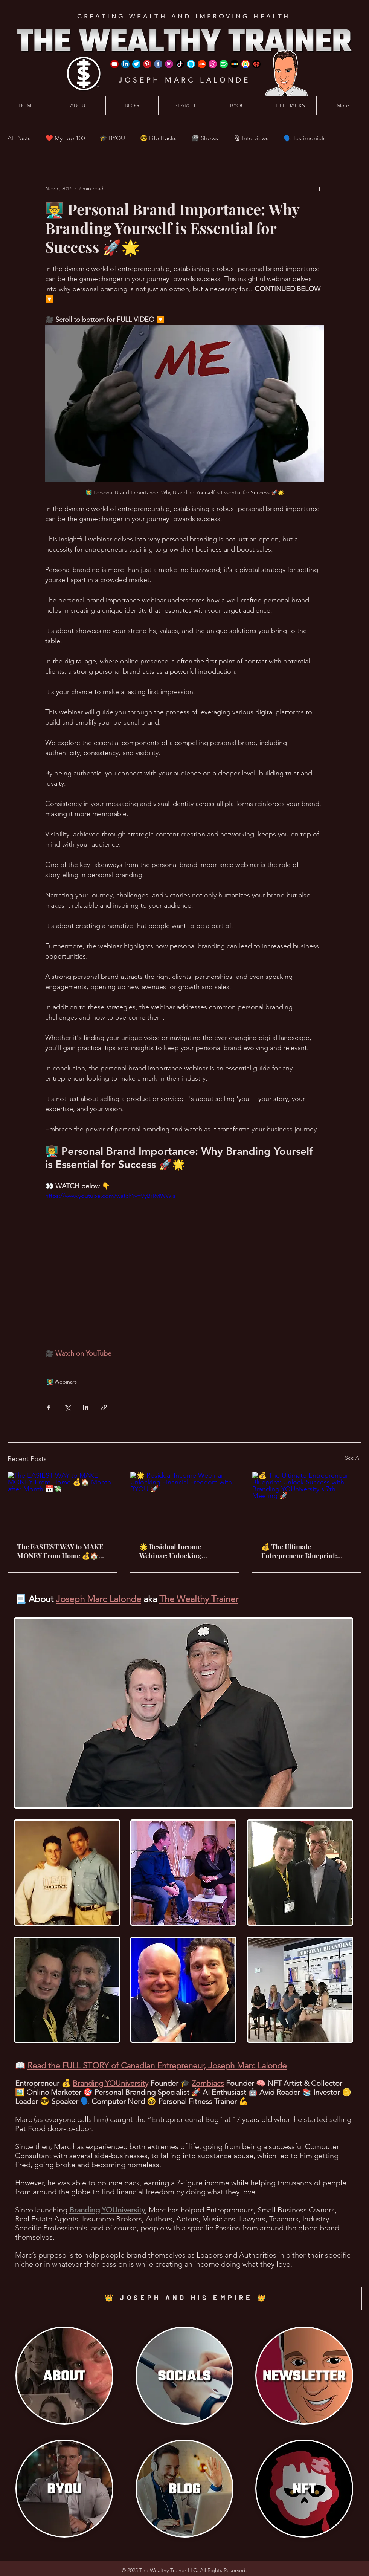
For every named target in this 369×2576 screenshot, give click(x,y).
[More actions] (319, 188)
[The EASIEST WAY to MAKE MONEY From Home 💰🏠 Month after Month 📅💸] (62, 1502)
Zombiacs (208, 2083)
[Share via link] (104, 1407)
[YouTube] (114, 64)
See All (353, 1457)
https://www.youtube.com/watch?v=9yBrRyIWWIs (110, 1195)
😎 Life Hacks (158, 138)
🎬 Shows (205, 138)
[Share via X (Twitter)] (67, 1407)
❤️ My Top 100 (65, 138)
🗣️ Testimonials (305, 138)
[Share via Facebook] (48, 1407)
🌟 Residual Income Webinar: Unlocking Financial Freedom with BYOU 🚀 (176, 1551)
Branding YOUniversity (110, 2083)
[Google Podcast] (245, 64)
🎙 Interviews (250, 138)
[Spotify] (224, 64)
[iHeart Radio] (256, 64)
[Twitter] (136, 64)
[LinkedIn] (125, 64)
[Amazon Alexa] (191, 64)
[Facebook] (158, 64)
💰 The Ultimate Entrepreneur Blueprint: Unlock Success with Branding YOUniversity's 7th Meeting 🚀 (304, 1551)
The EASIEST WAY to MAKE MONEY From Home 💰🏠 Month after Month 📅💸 (60, 1551)
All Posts (19, 138)
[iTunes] (213, 64)
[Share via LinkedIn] (85, 1407)
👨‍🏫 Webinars (62, 1381)
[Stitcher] (234, 64)
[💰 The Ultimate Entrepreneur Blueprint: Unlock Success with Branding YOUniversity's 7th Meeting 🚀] (306, 1502)
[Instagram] (169, 64)
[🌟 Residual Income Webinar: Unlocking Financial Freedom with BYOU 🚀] (184, 1502)
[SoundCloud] (202, 64)
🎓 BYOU (112, 138)
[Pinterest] (147, 64)
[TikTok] (180, 64)
